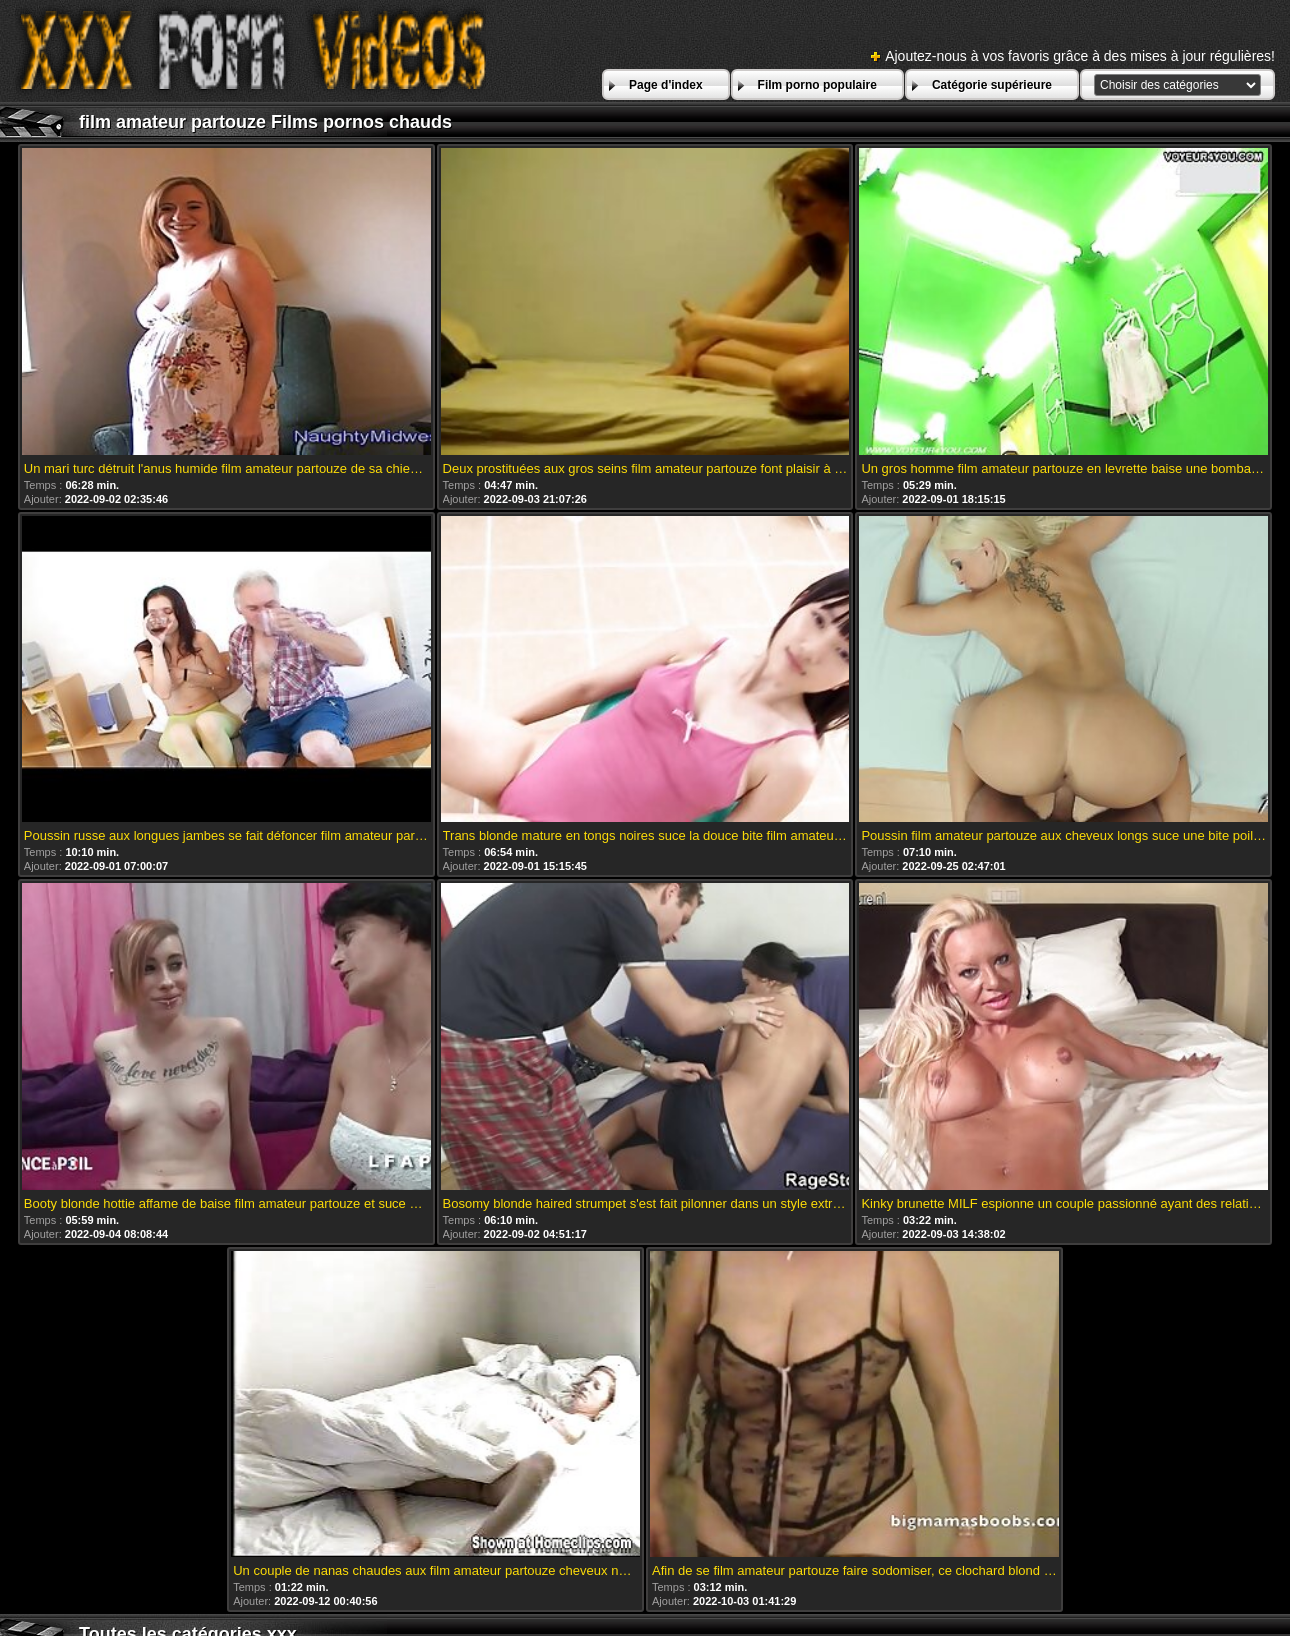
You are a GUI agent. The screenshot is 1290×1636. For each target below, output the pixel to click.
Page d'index (666, 85)
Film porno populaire (817, 85)
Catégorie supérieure (992, 85)
